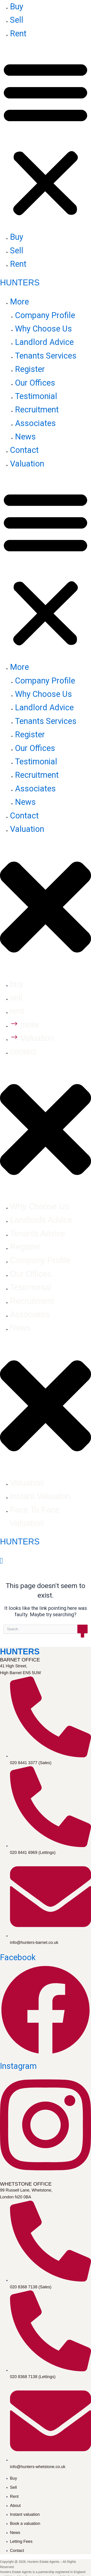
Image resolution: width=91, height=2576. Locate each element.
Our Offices (35, 383)
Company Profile (45, 315)
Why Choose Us (43, 329)
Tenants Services (45, 356)
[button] (45, 137)
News (25, 436)
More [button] (19, 302)
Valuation (27, 464)
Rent (18, 33)
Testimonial (36, 396)
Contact (24, 450)
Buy (16, 6)
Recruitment (37, 409)
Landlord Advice (44, 342)
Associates (35, 423)
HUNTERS (20, 282)
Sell (16, 20)
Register (30, 369)
